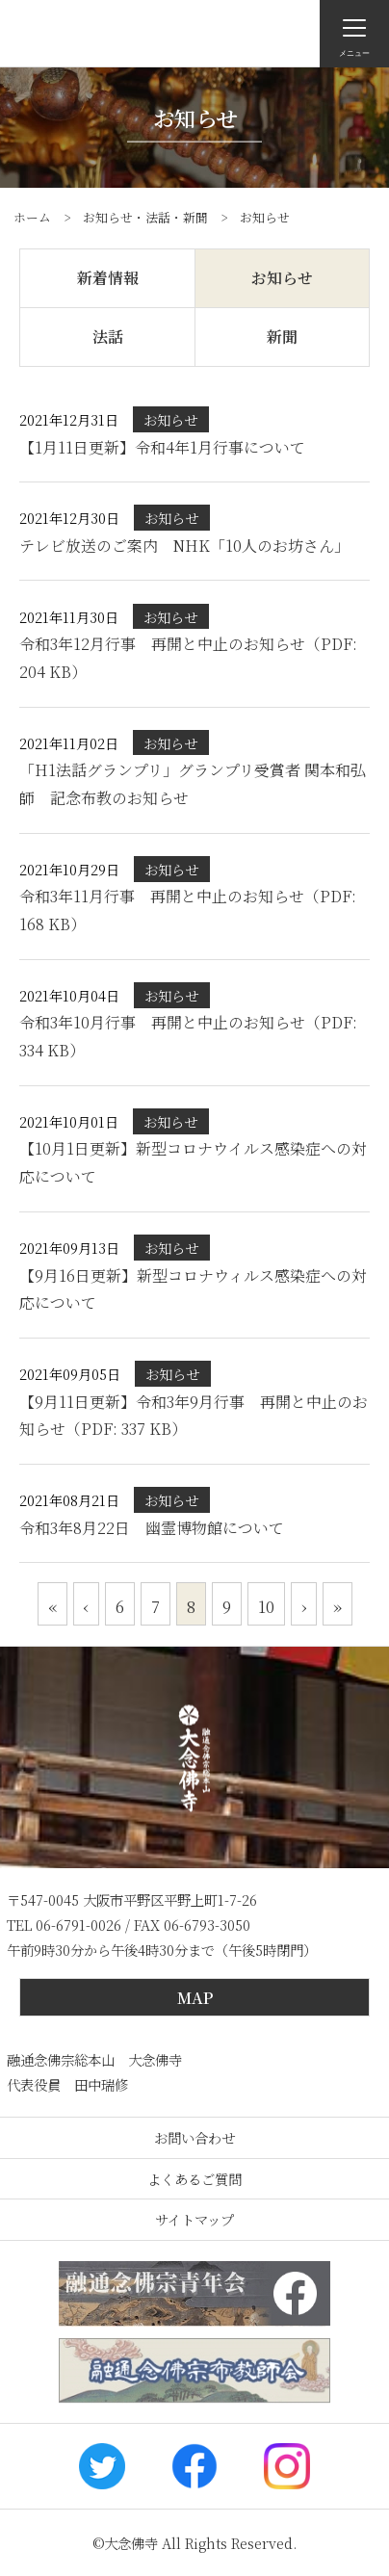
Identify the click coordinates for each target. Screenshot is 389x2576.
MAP (195, 1998)
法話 (107, 336)
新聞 (282, 336)
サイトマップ (194, 2219)
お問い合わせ (194, 2137)
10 (266, 1606)
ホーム (32, 217)
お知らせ (282, 278)
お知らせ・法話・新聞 (145, 217)
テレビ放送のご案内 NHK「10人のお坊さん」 (184, 545)
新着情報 (108, 278)
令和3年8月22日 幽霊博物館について (151, 1528)
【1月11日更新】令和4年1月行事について (170, 447)
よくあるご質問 (194, 2179)
